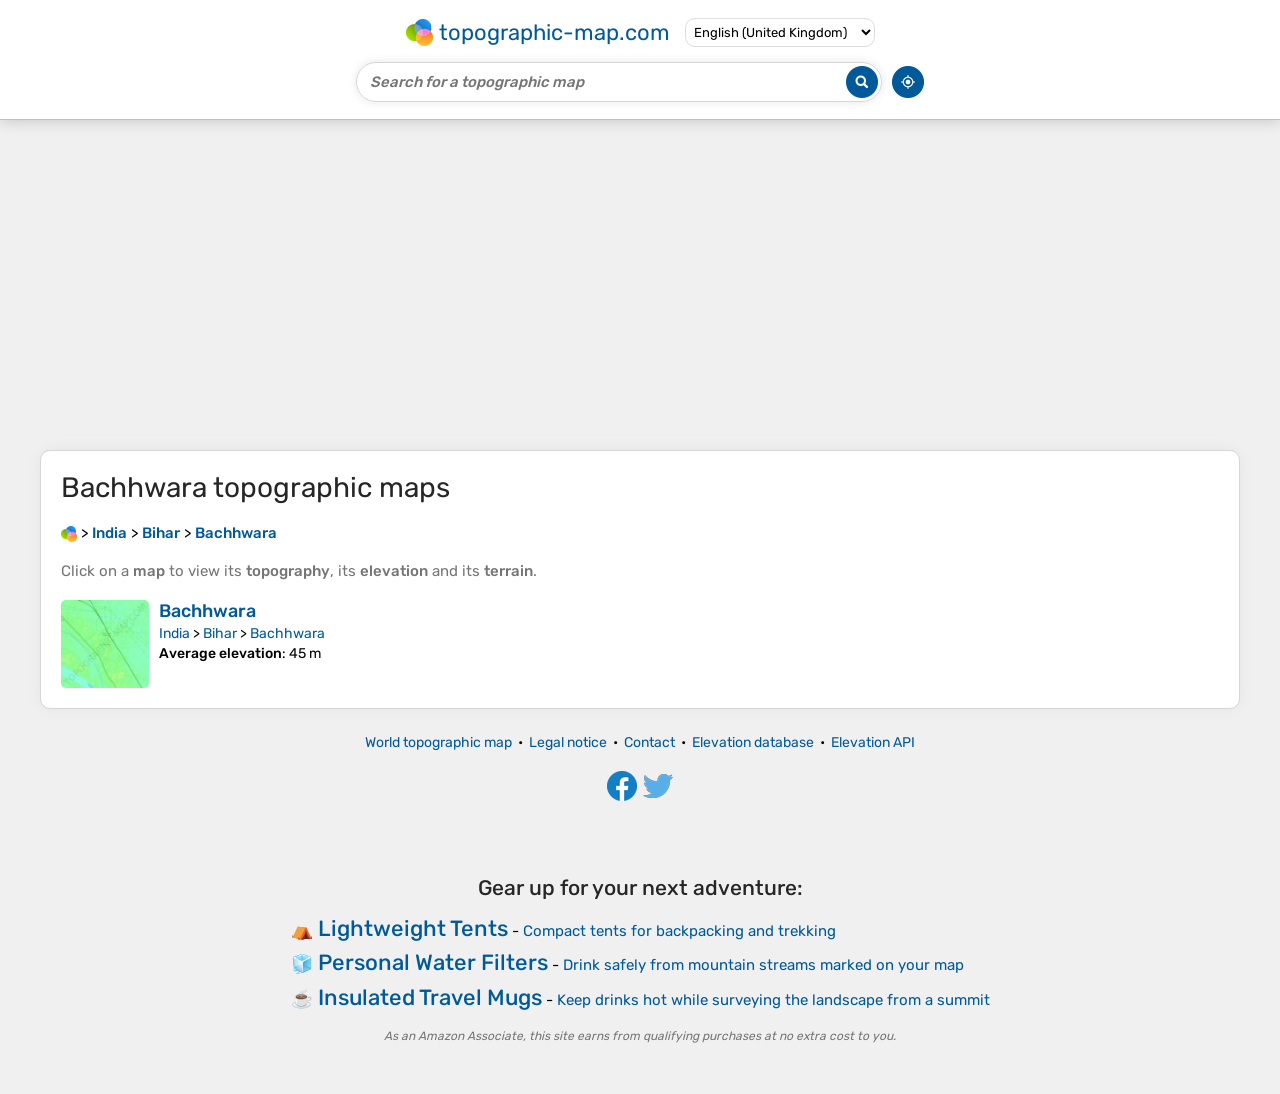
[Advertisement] (640, 285)
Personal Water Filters (433, 962)
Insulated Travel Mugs (430, 997)
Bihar (220, 633)
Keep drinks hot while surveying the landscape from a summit (773, 1000)
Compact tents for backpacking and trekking (679, 931)
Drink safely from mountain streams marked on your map (763, 965)
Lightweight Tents (413, 928)
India (174, 633)
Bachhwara (207, 611)
